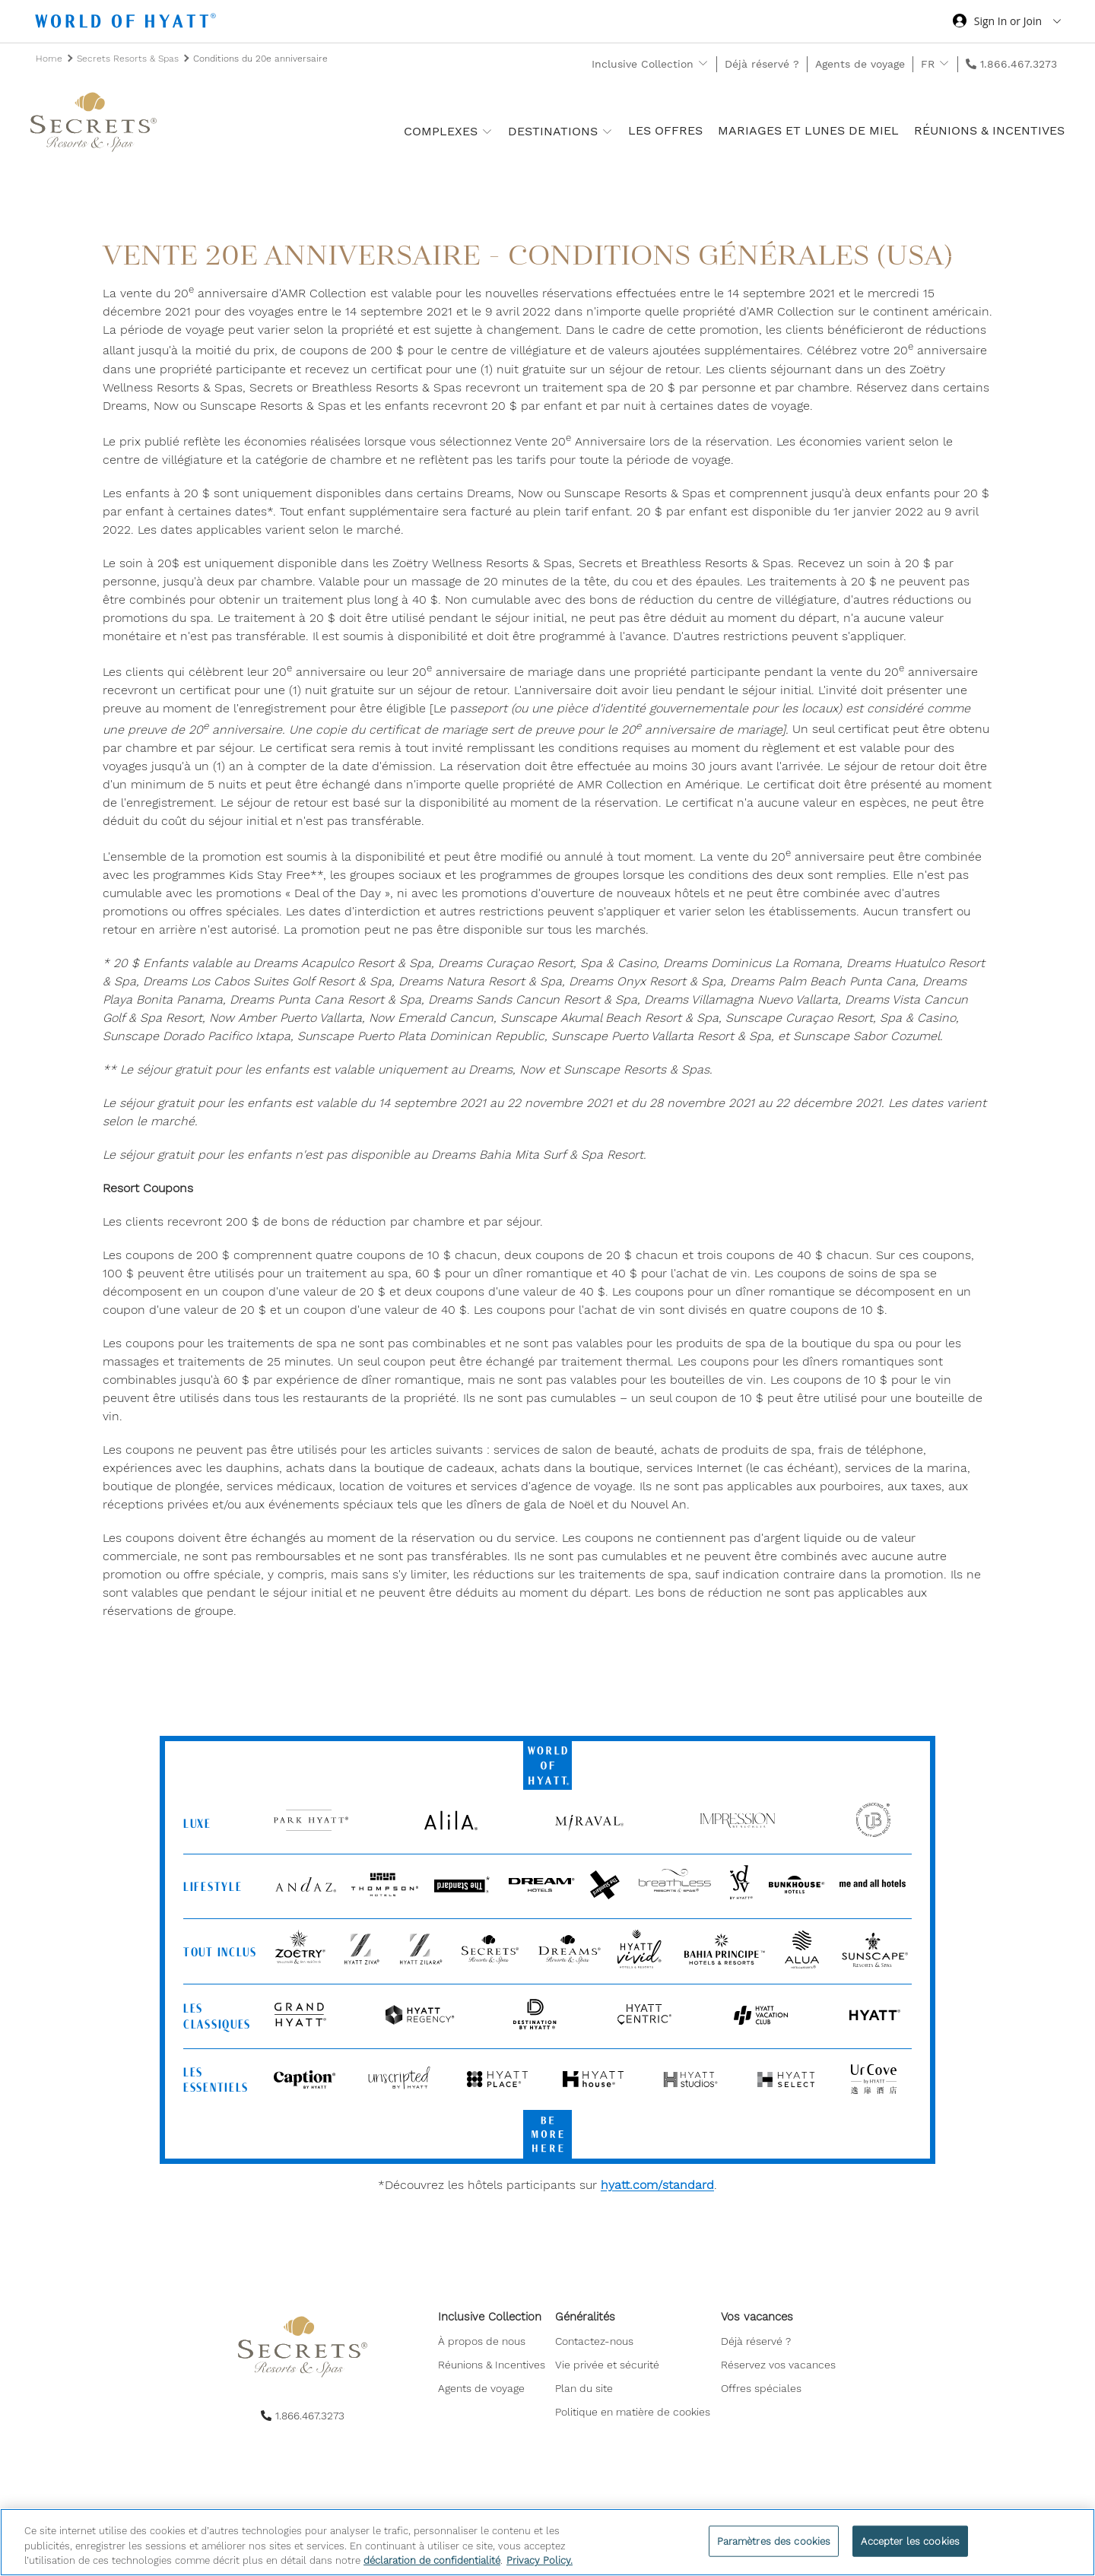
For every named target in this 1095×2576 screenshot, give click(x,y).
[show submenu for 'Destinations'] (607, 131)
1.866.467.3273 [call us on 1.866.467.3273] (1018, 64)
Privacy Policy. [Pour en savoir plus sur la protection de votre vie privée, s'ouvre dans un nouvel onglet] (539, 2560)
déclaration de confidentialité (431, 2560)
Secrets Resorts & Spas (129, 58)
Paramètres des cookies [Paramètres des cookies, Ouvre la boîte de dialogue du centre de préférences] (774, 2540)
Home (50, 58)
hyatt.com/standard (657, 2185)
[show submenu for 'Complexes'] (487, 131)
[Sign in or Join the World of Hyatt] (1007, 23)
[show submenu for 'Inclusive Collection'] (703, 63)
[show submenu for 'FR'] (944, 63)
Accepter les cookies (910, 2540)
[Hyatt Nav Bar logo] (127, 23)
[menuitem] (493, 2346)
